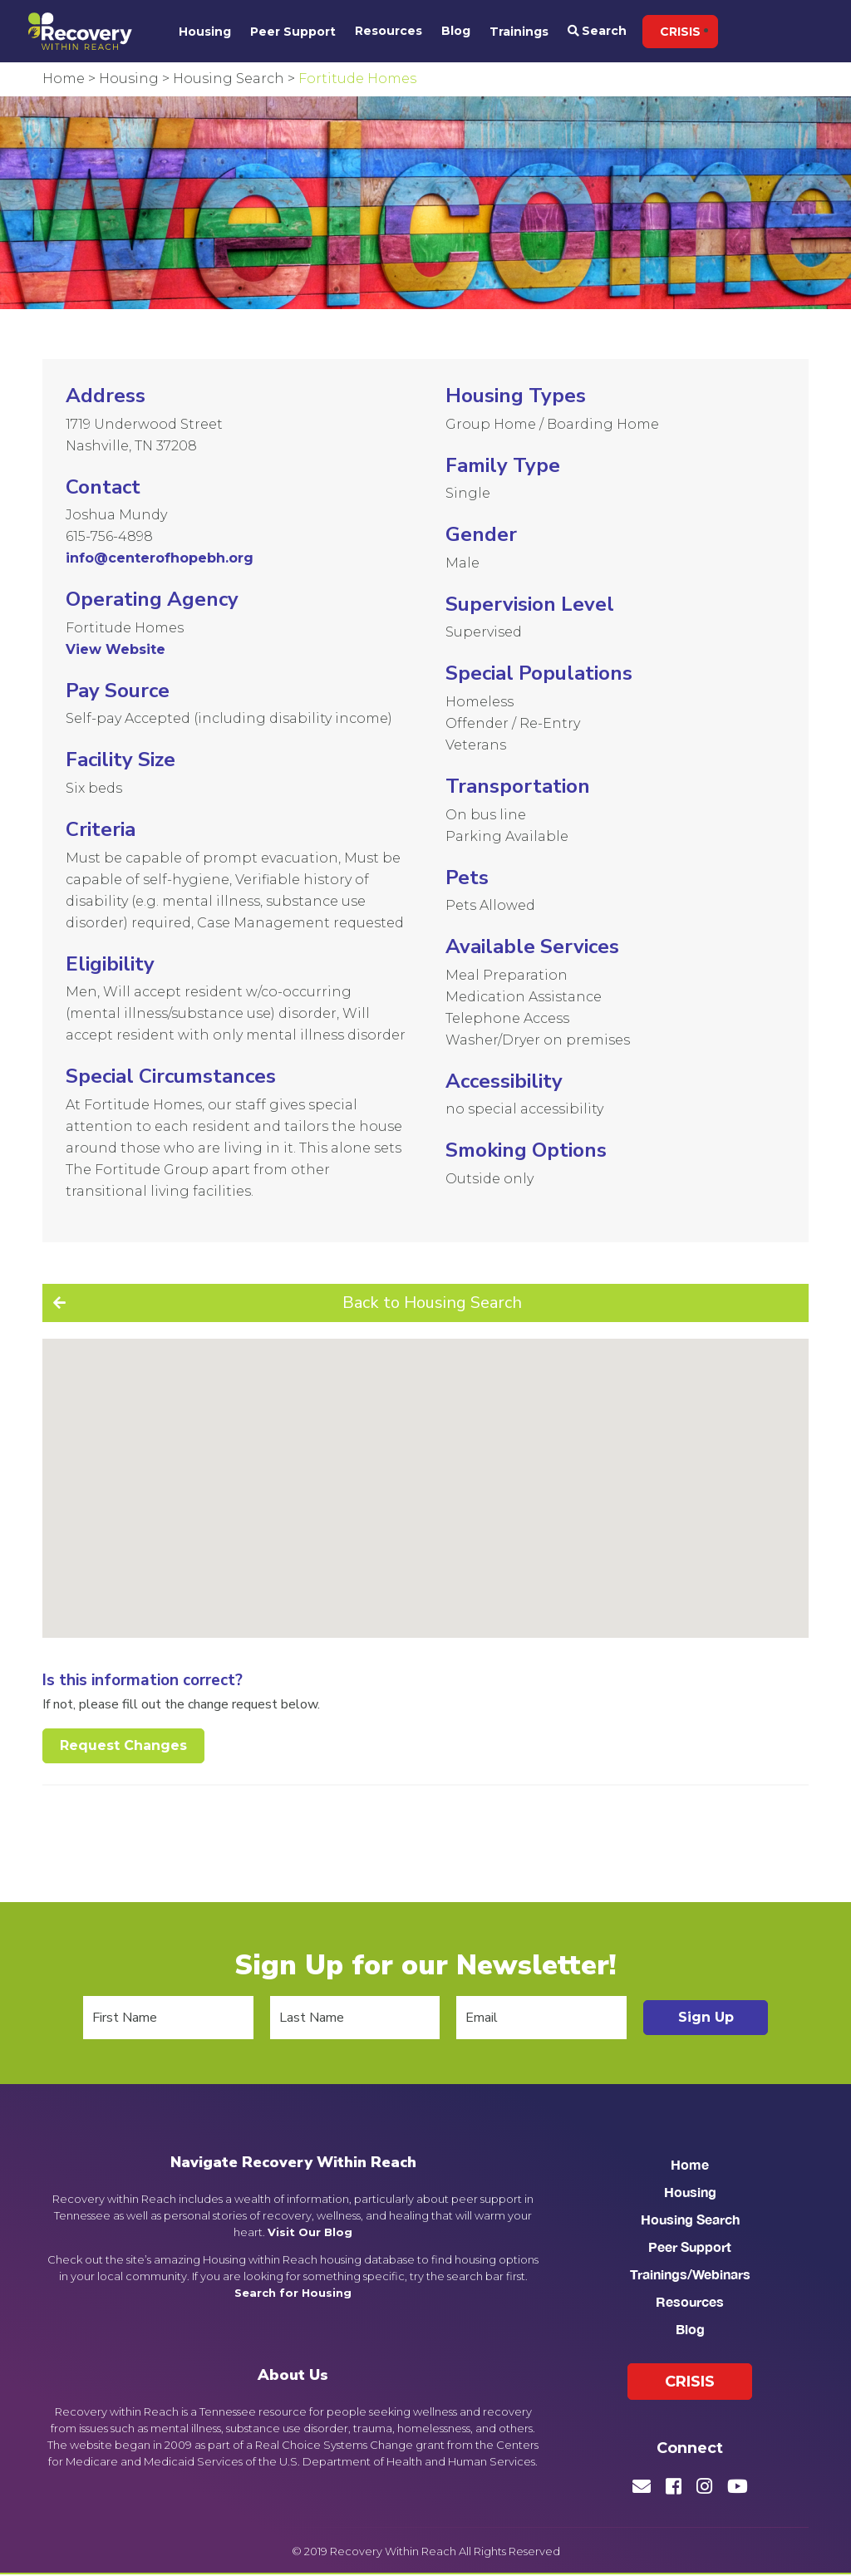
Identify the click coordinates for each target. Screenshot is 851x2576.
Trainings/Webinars (690, 2274)
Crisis (680, 31)
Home (690, 2164)
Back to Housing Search (432, 1302)
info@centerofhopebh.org (159, 558)
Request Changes (123, 1745)
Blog (455, 30)
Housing (205, 31)
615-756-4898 (109, 536)
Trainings (518, 31)
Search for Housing (293, 2292)
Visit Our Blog (310, 2232)
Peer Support (293, 31)
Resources (388, 30)
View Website (115, 649)
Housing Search (690, 2219)
